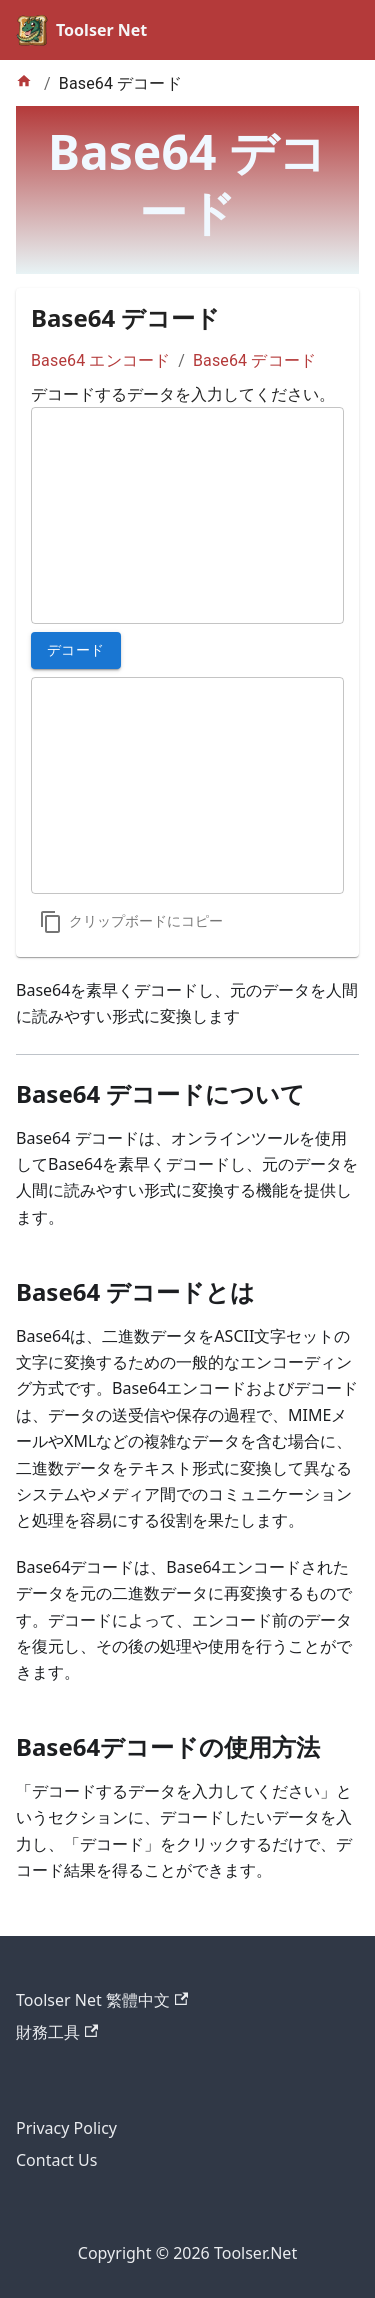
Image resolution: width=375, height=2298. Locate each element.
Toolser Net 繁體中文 (102, 2000)
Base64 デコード (254, 360)
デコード (76, 650)
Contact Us (56, 2160)
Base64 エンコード (100, 360)
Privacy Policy (66, 2128)
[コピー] (131, 922)
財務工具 (57, 2032)
